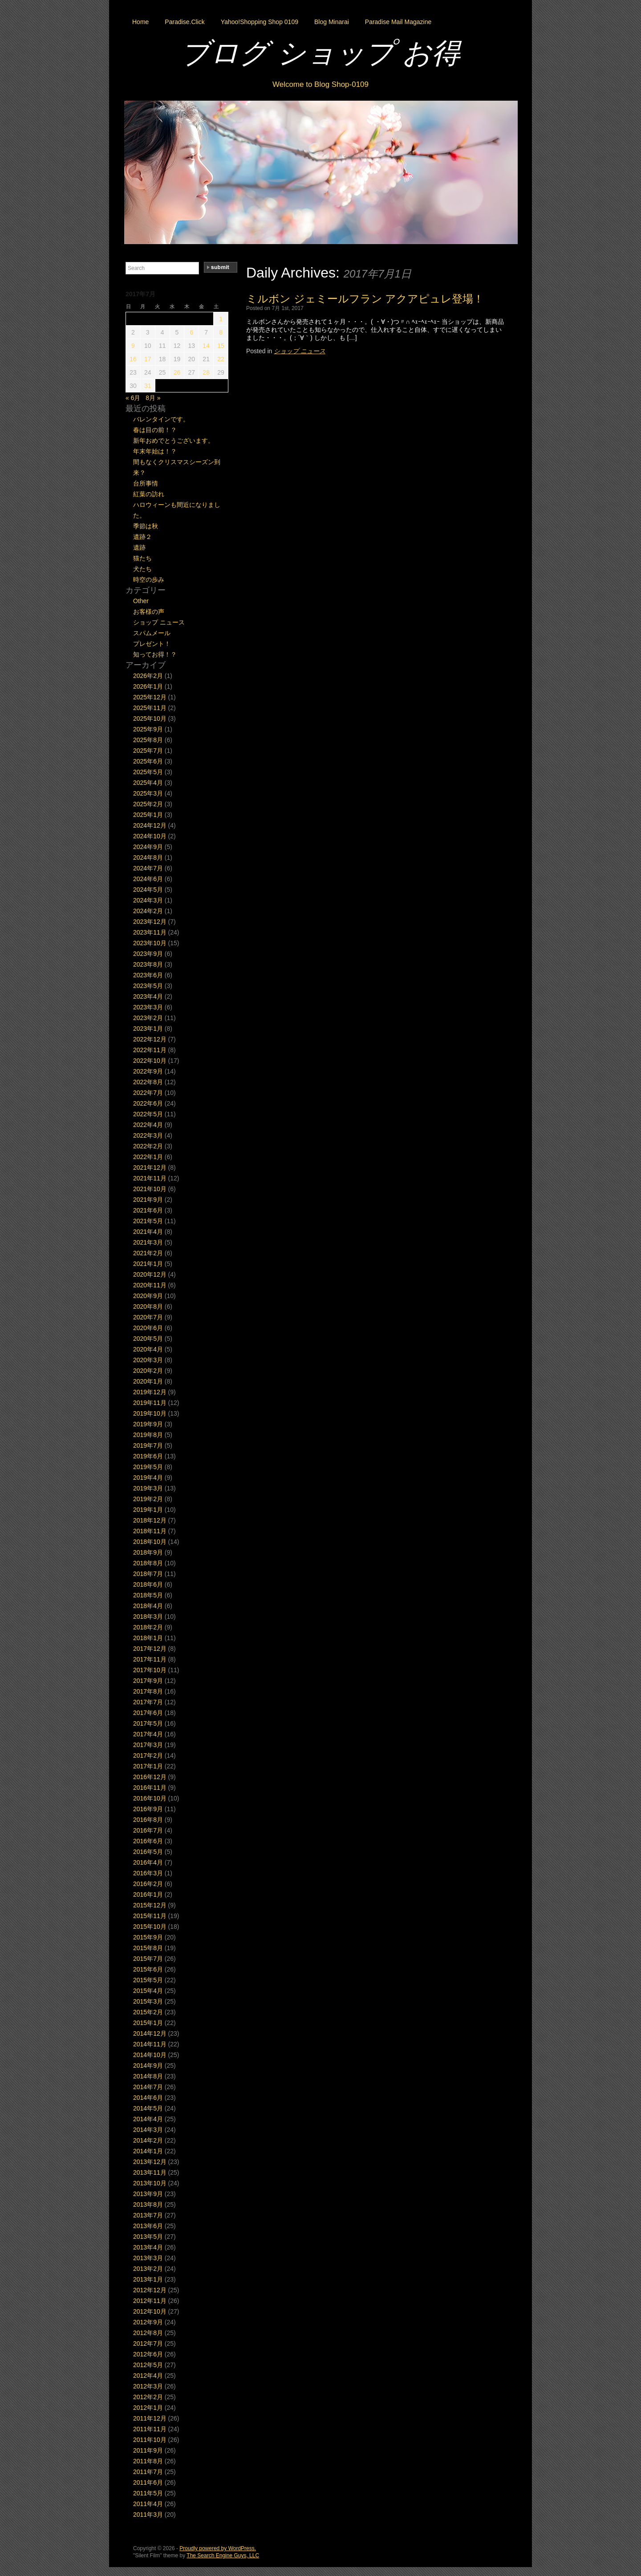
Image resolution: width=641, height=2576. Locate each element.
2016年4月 (148, 1862)
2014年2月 (148, 2140)
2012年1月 (148, 2407)
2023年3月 (148, 1007)
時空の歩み (148, 579)
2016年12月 (149, 1776)
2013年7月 (148, 2215)
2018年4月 (148, 1605)
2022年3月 (148, 1135)
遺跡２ (142, 536)
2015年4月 (148, 1990)
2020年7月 (148, 1317)
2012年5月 (148, 2364)
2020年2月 (148, 1370)
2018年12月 (149, 1520)
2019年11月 (149, 1402)
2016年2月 (148, 1883)
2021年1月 (148, 1263)
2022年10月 (149, 1060)
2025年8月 (148, 739)
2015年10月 (149, 1926)
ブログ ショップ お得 (320, 53)
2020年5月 (148, 1338)
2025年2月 (148, 804)
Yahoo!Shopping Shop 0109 (259, 21)
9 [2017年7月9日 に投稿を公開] (133, 345)
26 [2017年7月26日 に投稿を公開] (177, 372)
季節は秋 (145, 526)
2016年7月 (148, 1830)
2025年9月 (148, 729)
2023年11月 (149, 932)
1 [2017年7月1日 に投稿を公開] (221, 319)
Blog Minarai (331, 21)
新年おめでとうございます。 (173, 440)
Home (140, 21)
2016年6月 (148, 1841)
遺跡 (139, 547)
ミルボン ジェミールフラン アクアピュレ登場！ (365, 299)
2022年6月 (148, 1103)
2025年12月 (149, 697)
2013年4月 (148, 2247)
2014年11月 (149, 2044)
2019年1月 (148, 1509)
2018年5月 (148, 1595)
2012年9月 (148, 2322)
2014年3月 (148, 2129)
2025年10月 (149, 718)
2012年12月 (149, 2290)
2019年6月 (148, 1456)
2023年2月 (148, 1017)
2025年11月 (149, 707)
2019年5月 (148, 1466)
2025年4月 (148, 782)
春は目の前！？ (155, 429)
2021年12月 (149, 1167)
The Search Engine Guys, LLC (223, 2555)
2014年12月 (149, 2033)
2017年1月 (148, 1766)
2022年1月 (148, 1156)
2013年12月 (149, 2161)
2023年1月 (148, 1028)
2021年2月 (148, 1253)
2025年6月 (148, 761)
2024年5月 (148, 889)
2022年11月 (149, 1049)
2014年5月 (148, 2108)
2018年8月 (148, 1563)
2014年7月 (148, 2086)
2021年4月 (148, 1231)
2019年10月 (149, 1413)
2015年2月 (148, 2012)
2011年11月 (149, 2429)
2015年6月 (148, 1969)
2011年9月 (148, 2450)
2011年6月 (148, 2482)
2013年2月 (148, 2268)
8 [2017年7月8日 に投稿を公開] (221, 332)
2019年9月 (148, 1424)
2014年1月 (148, 2151)
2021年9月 (148, 1199)
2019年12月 (149, 1392)
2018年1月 (148, 1637)
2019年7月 (148, 1445)
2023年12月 (149, 921)
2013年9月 (148, 2193)
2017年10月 (149, 1670)
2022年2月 (148, 1146)
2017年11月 (149, 1659)
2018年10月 (149, 1541)
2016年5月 (148, 1851)
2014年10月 (149, 2054)
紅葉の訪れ (148, 494)
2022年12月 (149, 1039)
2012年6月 (148, 2354)
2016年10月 (149, 1798)
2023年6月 (148, 975)
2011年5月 (148, 2493)
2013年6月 (148, 2225)
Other (141, 600)
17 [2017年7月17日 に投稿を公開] (147, 359)
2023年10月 (149, 943)
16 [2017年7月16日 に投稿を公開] (133, 359)
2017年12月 (149, 1648)
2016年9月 (148, 1809)
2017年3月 (148, 1744)
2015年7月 (148, 1958)
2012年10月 (149, 2311)
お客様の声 (148, 611)
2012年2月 (148, 2396)
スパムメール (151, 633)
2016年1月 (148, 1894)
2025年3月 (148, 793)
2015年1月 (148, 2022)
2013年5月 (148, 2236)
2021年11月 (149, 1178)
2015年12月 (149, 1905)
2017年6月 (148, 1712)
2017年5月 (148, 1723)
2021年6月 (148, 1210)
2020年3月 (148, 1360)
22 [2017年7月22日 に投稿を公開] (220, 359)
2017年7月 (148, 1702)
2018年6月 (148, 1584)
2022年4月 (148, 1124)
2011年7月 (148, 2471)
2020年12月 (149, 1274)
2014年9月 (148, 2065)
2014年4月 (148, 2119)
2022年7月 (148, 1092)
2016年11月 (149, 1787)
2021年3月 (148, 1242)
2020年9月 (148, 1295)
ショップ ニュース (299, 351)
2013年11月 (149, 2172)
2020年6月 (148, 1327)
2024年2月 (148, 910)
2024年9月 (148, 846)
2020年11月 (149, 1285)
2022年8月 (148, 1082)
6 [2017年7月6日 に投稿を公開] (191, 332)
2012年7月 (148, 2343)
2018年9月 (148, 1552)
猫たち (142, 558)
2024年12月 (149, 825)
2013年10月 (149, 2183)
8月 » (153, 397)
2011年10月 (149, 2439)
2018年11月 (149, 1531)
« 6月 (133, 397)
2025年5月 (148, 772)
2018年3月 (148, 1616)
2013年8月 (148, 2204)
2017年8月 (148, 1691)
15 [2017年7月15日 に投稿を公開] (220, 345)
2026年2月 (148, 675)
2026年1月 (148, 686)
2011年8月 (148, 2461)
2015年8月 (148, 1947)
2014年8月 (148, 2076)
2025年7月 (148, 750)
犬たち (142, 568)
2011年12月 (149, 2418)
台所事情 (145, 483)
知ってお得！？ (155, 654)
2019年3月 (148, 1488)
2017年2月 (148, 1755)
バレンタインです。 (161, 419)
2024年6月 (148, 878)
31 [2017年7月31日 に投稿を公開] (147, 385)
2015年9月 (148, 1937)
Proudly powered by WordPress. (217, 2548)
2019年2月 (148, 1498)
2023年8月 (148, 964)
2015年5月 (148, 1980)
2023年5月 (148, 985)
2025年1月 (148, 814)
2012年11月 (149, 2300)
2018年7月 (148, 1573)
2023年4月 (148, 996)
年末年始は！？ (155, 451)
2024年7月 (148, 868)
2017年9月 (148, 1680)
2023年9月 (148, 953)
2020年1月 (148, 1381)
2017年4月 (148, 1734)
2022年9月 (148, 1071)
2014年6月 (148, 2097)
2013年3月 (148, 2258)
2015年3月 (148, 2001)
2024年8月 (148, 857)
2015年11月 (149, 1915)
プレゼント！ (151, 643)
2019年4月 (148, 1477)
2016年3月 (148, 1873)
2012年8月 (148, 2332)
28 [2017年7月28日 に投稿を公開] (206, 372)
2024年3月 (148, 900)
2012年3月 (148, 2386)
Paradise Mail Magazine (398, 21)
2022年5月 (148, 1114)
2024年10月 (149, 836)
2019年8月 (148, 1434)
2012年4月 (148, 2375)
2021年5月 (148, 1221)
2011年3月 (148, 2514)
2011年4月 (148, 2503)
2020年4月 (148, 1349)
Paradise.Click (184, 21)
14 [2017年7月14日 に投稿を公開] (206, 345)
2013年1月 (148, 2279)
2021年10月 (149, 1188)
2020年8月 (148, 1306)
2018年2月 (148, 1627)
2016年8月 (148, 1819)
